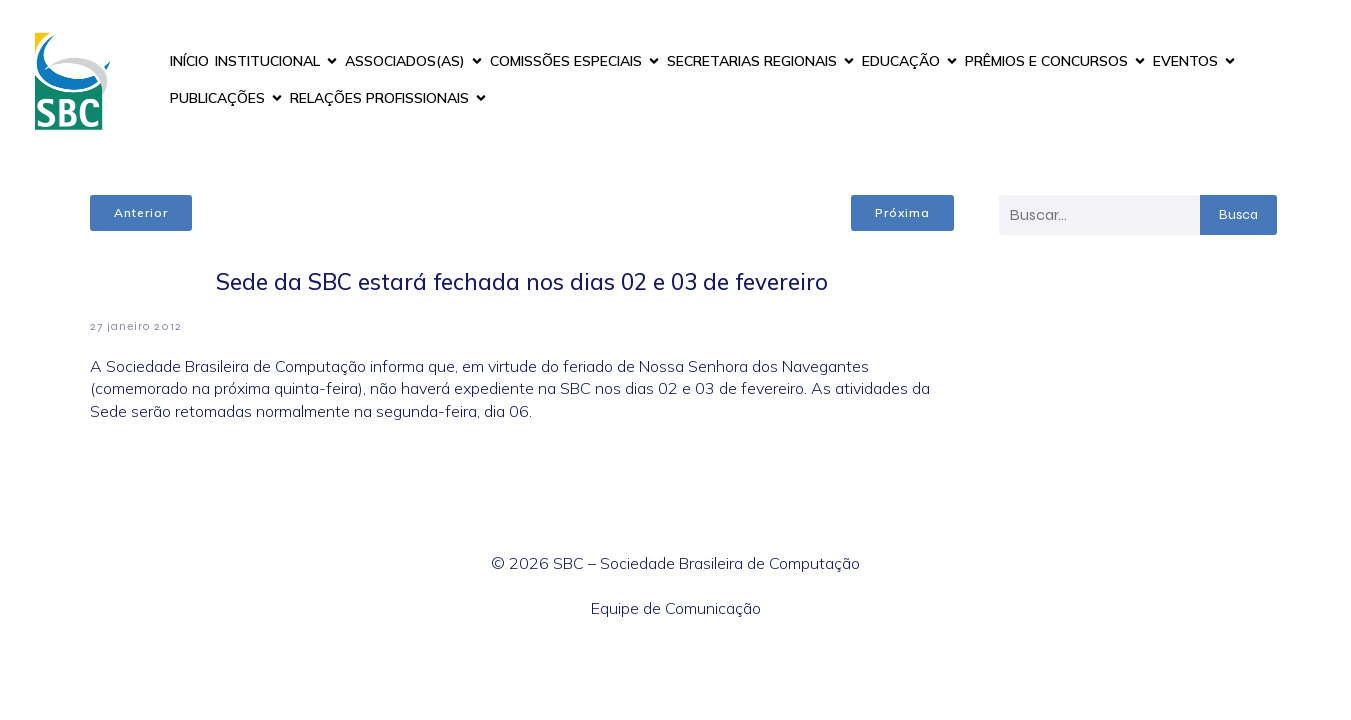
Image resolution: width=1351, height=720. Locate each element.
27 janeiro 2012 (136, 326)
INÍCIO (189, 61)
